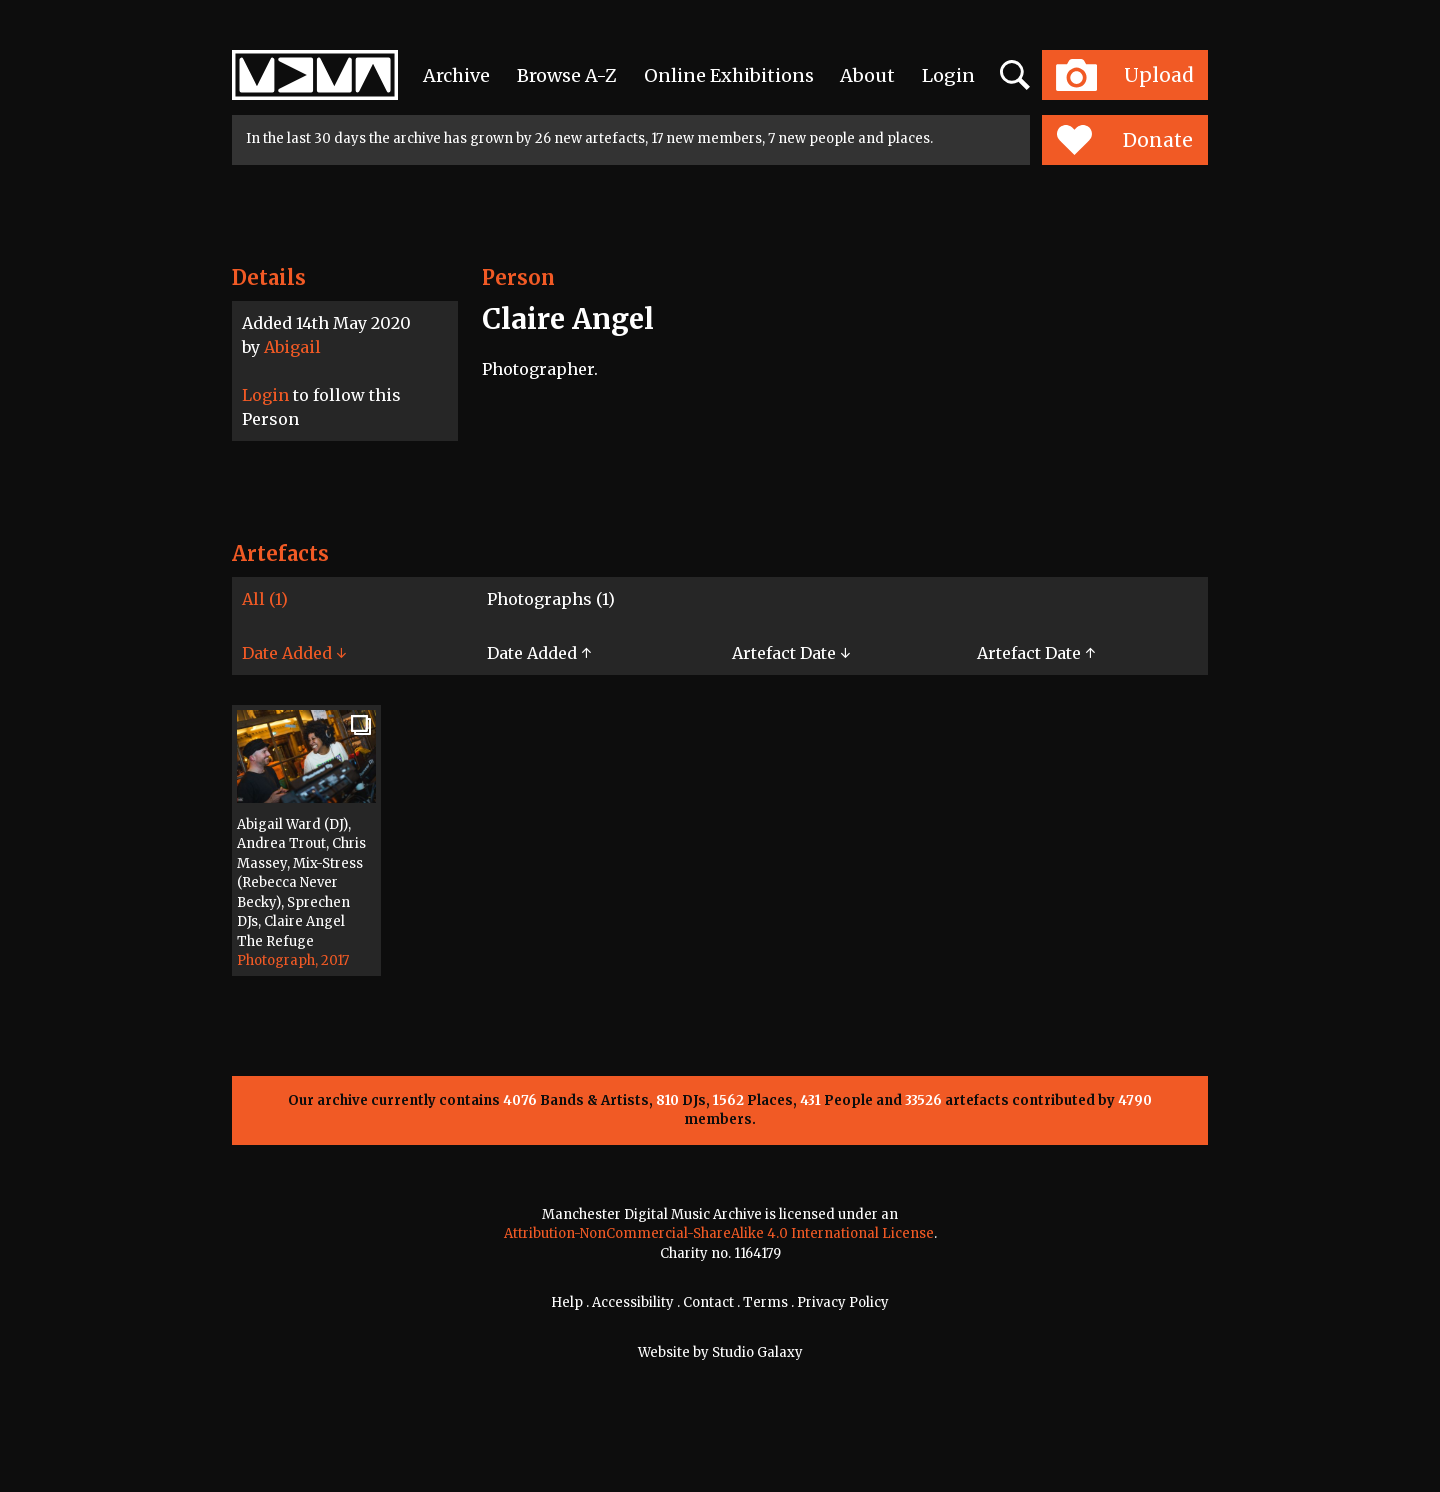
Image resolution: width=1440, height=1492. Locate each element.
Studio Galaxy (757, 1352)
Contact (708, 1302)
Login (948, 75)
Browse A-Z (567, 75)
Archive (456, 75)
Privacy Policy (843, 1302)
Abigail (292, 347)
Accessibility (633, 1302)
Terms (765, 1302)
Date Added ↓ (294, 653)
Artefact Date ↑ (1036, 653)
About (867, 75)
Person (518, 277)
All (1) (265, 599)
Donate (1124, 140)
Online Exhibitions (729, 75)
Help (567, 1302)
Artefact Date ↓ (791, 653)
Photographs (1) (551, 599)
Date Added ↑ (539, 653)
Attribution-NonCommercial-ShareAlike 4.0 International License (719, 1233)
